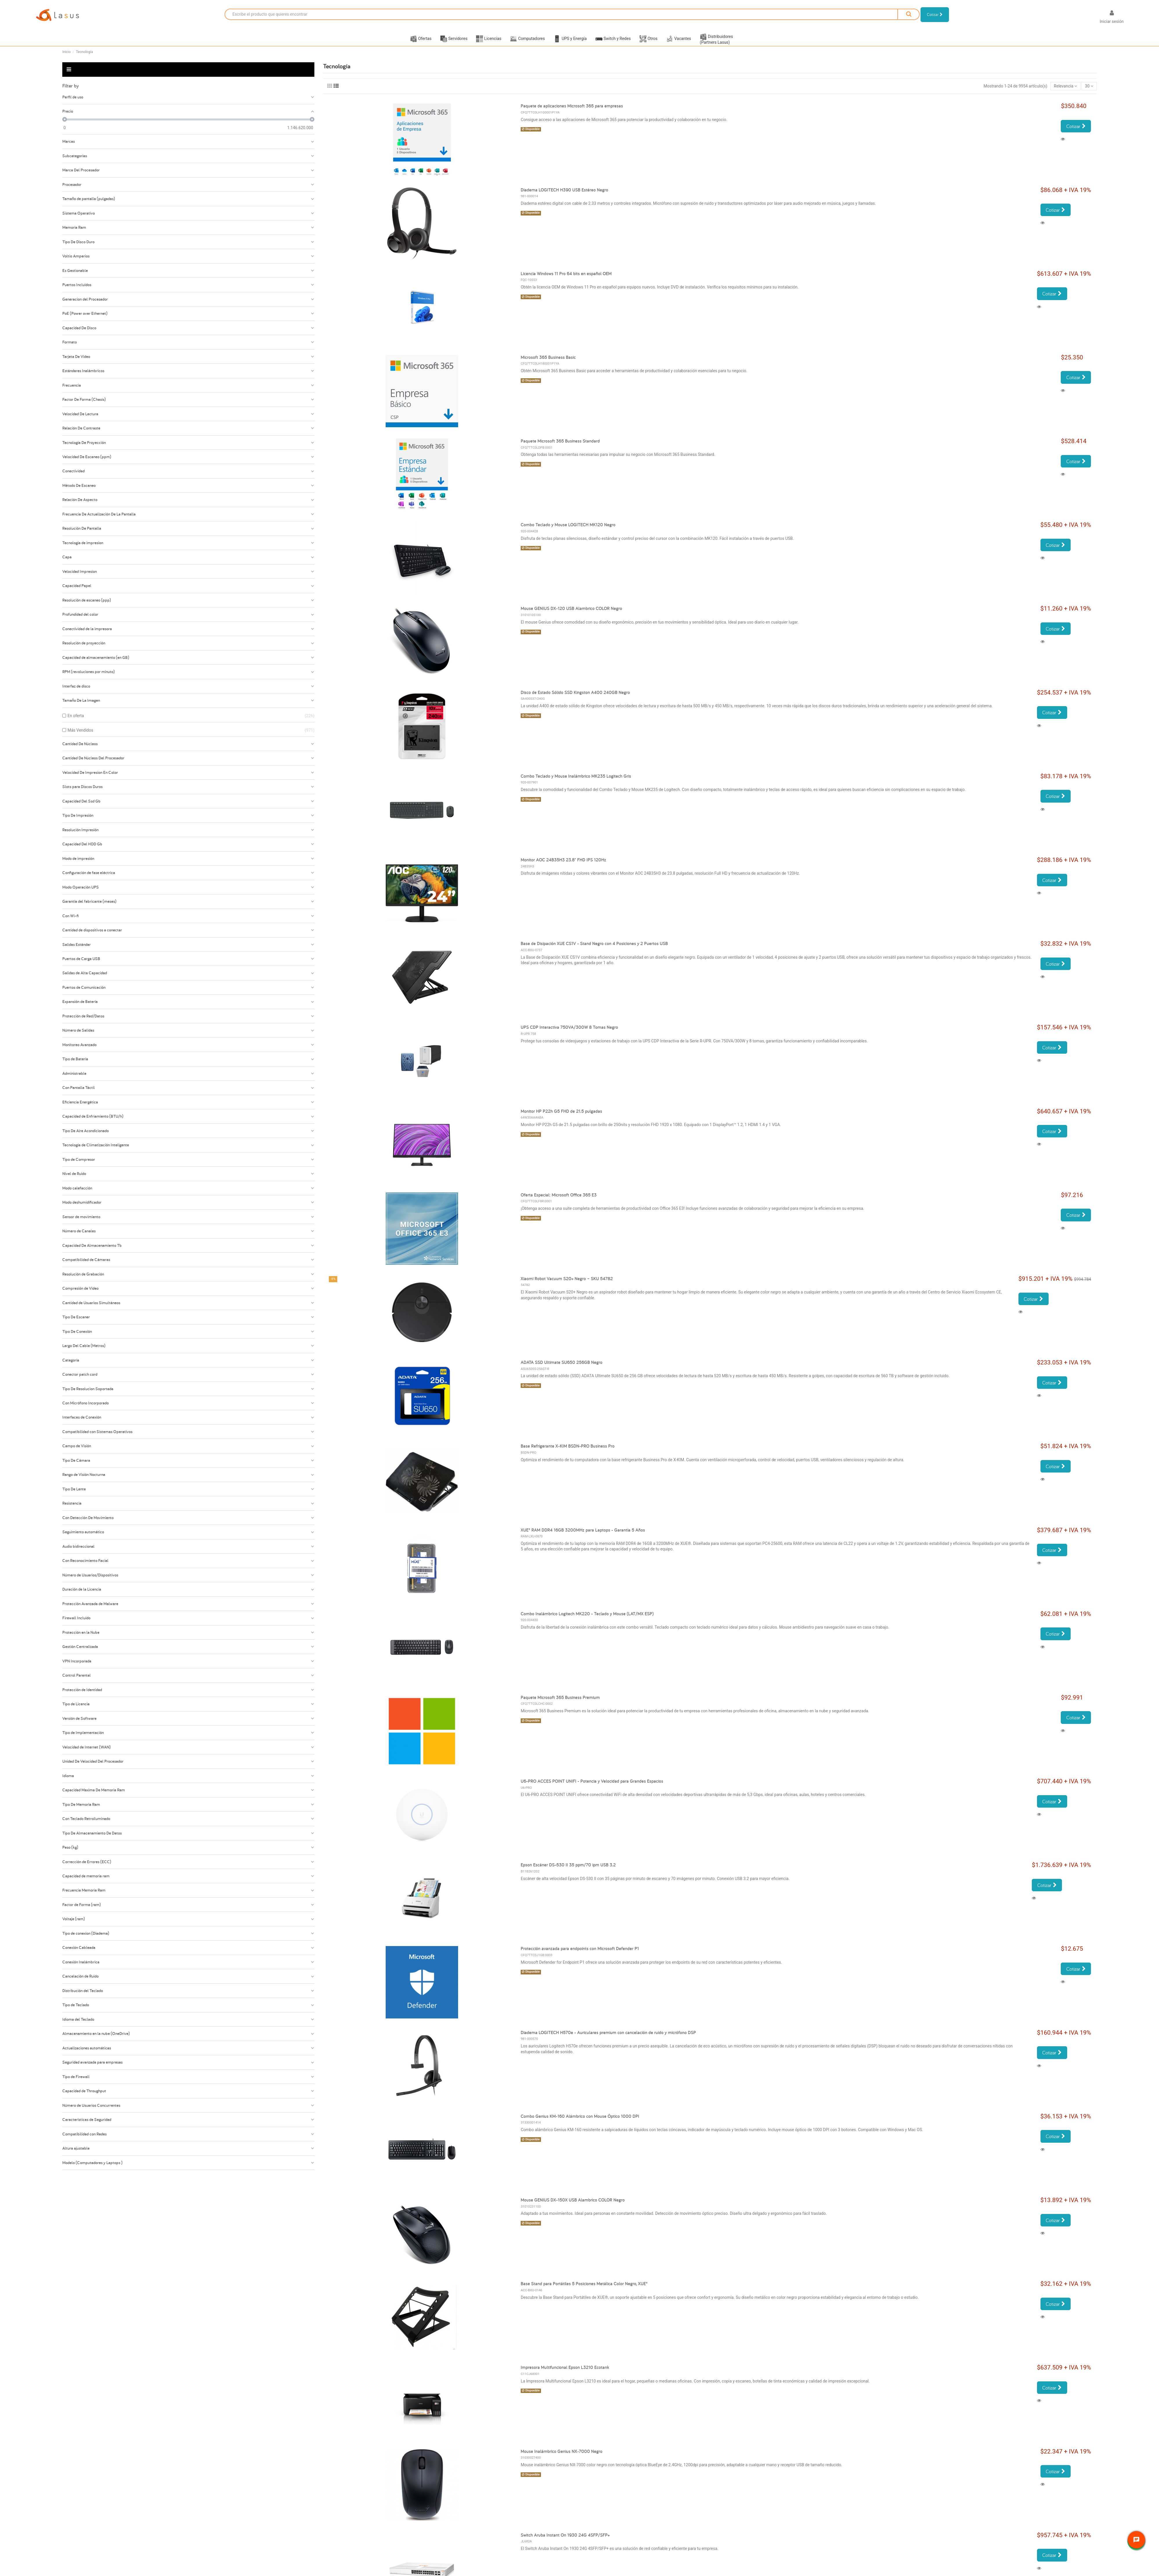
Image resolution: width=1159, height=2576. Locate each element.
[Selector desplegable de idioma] (1086, 18)
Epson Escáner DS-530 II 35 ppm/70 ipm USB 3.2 (568, 1872)
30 (1089, 93)
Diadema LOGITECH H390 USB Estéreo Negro (564, 197)
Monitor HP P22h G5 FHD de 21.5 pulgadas (561, 1118)
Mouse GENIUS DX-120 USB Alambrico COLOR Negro (571, 616)
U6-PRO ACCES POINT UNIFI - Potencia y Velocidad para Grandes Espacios (592, 1788)
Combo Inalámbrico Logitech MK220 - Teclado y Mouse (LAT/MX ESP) (587, 1621)
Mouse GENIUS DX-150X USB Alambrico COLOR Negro (573, 2207)
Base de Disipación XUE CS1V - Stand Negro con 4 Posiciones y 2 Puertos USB (594, 951)
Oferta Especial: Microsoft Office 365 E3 (559, 1202)
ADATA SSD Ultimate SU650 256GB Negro (561, 1369)
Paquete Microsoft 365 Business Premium (560, 1705)
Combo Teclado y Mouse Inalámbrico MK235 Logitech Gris (576, 783)
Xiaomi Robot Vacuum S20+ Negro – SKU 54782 (567, 1286)
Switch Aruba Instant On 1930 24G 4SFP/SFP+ (565, 2542)
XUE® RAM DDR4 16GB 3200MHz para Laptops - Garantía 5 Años (583, 1537)
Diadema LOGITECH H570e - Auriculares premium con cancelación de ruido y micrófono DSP (608, 2039)
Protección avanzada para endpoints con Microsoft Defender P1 (580, 1956)
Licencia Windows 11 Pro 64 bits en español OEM (566, 281)
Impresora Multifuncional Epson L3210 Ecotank (565, 2375)
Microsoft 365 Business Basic (548, 364)
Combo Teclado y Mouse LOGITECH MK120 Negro (568, 532)
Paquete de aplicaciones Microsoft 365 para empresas (572, 113)
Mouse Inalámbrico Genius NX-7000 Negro (561, 2458)
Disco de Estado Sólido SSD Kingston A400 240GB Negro (575, 699)
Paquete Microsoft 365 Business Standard (560, 448)
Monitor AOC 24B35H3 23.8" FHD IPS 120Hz (563, 867)
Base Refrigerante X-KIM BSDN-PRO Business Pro (568, 1453)
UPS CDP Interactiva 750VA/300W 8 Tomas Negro (569, 1034)
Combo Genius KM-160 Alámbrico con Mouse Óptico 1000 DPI (580, 2123)
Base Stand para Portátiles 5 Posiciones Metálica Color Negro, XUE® (584, 2291)
